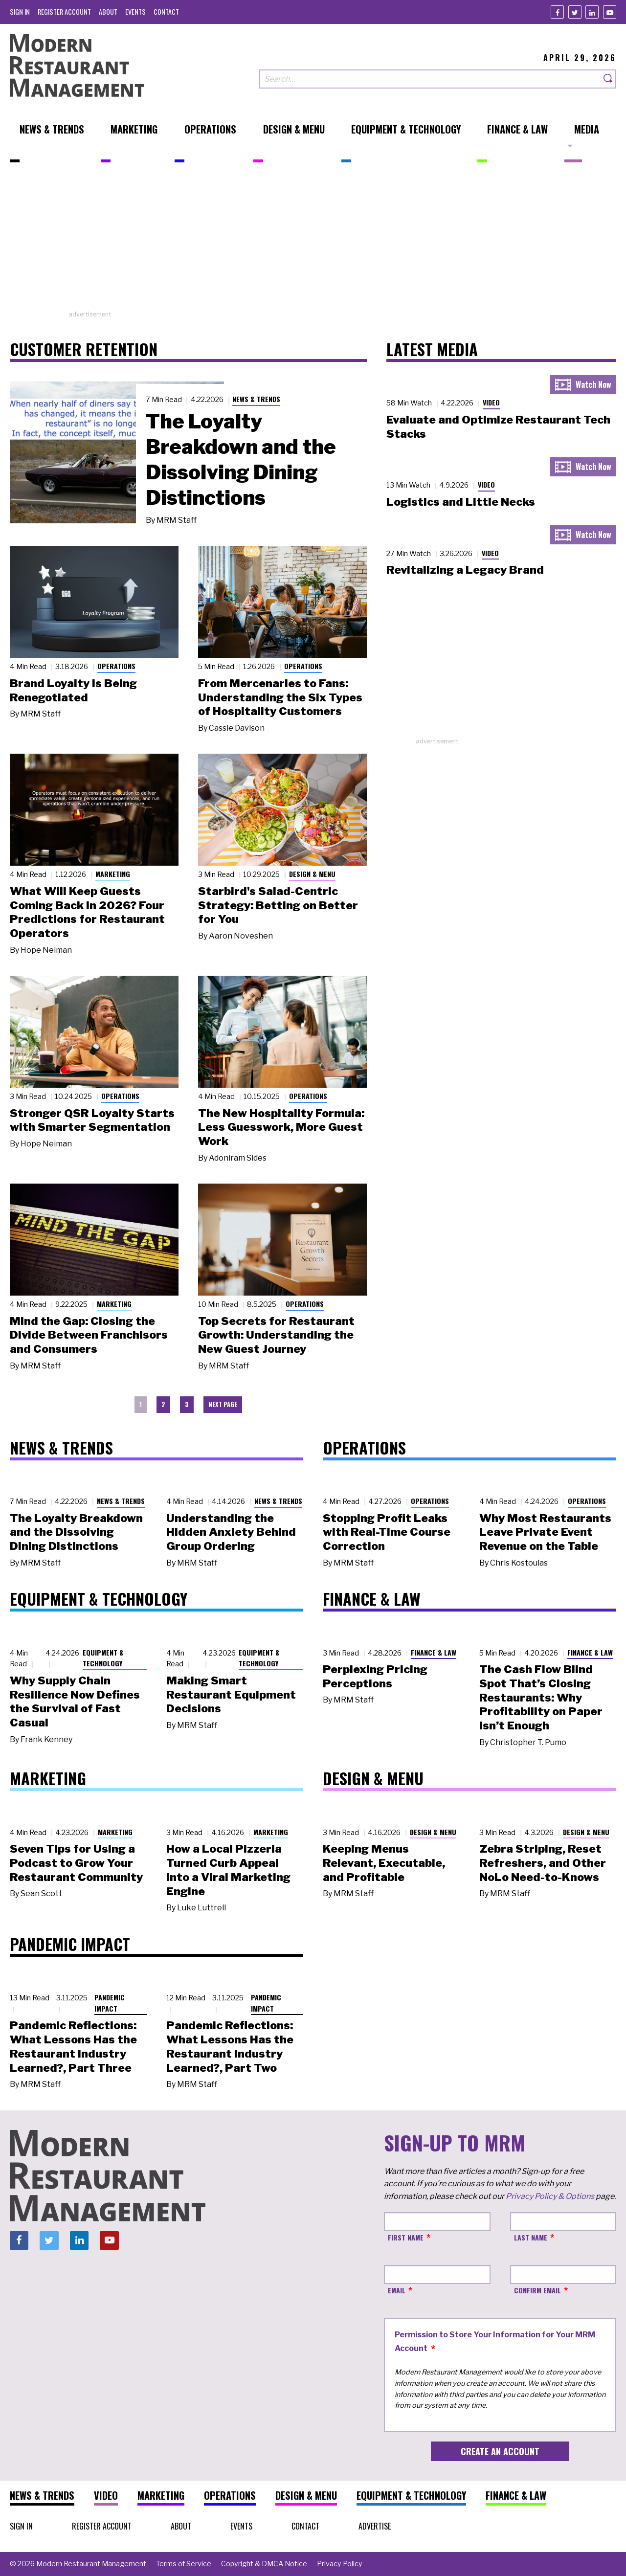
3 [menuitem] (187, 1404)
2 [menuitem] (163, 1404)
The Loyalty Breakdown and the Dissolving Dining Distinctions (241, 459)
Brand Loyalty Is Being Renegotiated (73, 690)
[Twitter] (574, 12)
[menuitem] (20, 11)
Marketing (112, 874)
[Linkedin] (592, 12)
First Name (406, 2237)
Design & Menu (312, 874)
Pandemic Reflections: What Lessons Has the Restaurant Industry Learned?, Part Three (73, 2046)
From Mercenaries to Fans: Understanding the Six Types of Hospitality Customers (280, 697)
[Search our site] (430, 79)
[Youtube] (609, 12)
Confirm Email (537, 2290)
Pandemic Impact (109, 2003)
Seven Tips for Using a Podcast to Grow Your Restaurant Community (76, 1863)
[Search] (608, 79)
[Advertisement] (313, 241)
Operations (116, 666)
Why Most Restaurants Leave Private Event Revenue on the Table (545, 1532)
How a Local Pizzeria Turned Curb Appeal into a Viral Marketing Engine (228, 1870)
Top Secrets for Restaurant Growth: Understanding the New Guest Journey (276, 1335)
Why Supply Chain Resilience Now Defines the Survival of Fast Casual (75, 1701)
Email (396, 2290)
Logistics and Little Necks (460, 502)
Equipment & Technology (103, 1658)
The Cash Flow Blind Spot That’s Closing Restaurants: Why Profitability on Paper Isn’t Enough (541, 1697)
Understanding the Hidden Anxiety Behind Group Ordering (231, 1532)
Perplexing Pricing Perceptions (375, 1676)
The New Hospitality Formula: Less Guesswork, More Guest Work (281, 1127)
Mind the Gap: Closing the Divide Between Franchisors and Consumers (89, 1335)
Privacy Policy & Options (550, 2196)
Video (491, 402)
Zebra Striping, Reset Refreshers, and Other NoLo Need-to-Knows (542, 1863)
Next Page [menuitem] (222, 1404)
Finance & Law (433, 1652)
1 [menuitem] (140, 1404)
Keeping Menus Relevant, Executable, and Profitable (384, 1863)
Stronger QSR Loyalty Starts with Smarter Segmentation (92, 1120)
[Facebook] (557, 12)
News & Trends (256, 399)
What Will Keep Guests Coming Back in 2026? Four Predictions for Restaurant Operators (87, 912)
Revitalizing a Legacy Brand (465, 570)
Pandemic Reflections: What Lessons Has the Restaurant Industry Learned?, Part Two (229, 2046)
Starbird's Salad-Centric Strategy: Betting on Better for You (278, 905)
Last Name (530, 2237)
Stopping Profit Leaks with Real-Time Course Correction (386, 1532)
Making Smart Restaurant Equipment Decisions (231, 1695)
